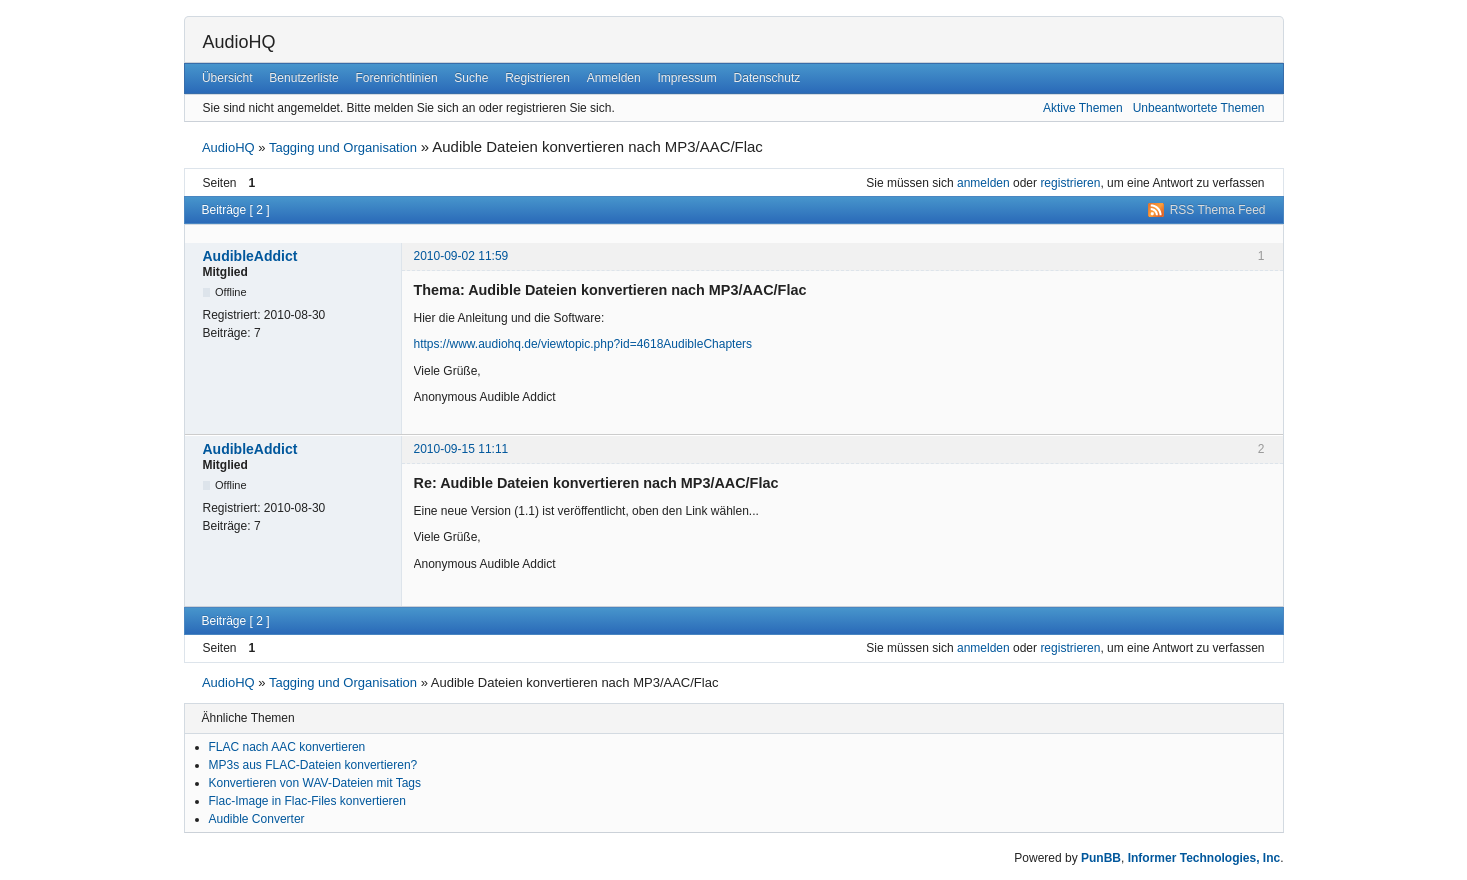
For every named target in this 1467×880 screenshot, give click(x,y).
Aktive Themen (1083, 108)
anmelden (983, 183)
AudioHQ (239, 42)
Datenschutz (767, 78)
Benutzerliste (303, 78)
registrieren (1070, 183)
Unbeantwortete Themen (1199, 108)
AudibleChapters (707, 344)
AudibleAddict (250, 256)
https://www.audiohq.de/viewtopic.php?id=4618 (539, 344)
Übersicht (227, 78)
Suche (471, 78)
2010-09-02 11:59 (461, 256)
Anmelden (614, 78)
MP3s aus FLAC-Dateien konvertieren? (313, 765)
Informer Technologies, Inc (1204, 858)
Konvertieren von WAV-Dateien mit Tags (315, 783)
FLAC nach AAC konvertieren (287, 747)
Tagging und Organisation (343, 147)
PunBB (1101, 858)
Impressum (686, 78)
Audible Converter (257, 819)
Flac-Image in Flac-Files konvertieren (307, 801)
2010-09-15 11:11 (461, 449)
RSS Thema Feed (1218, 210)
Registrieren (537, 78)
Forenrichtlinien (397, 78)
